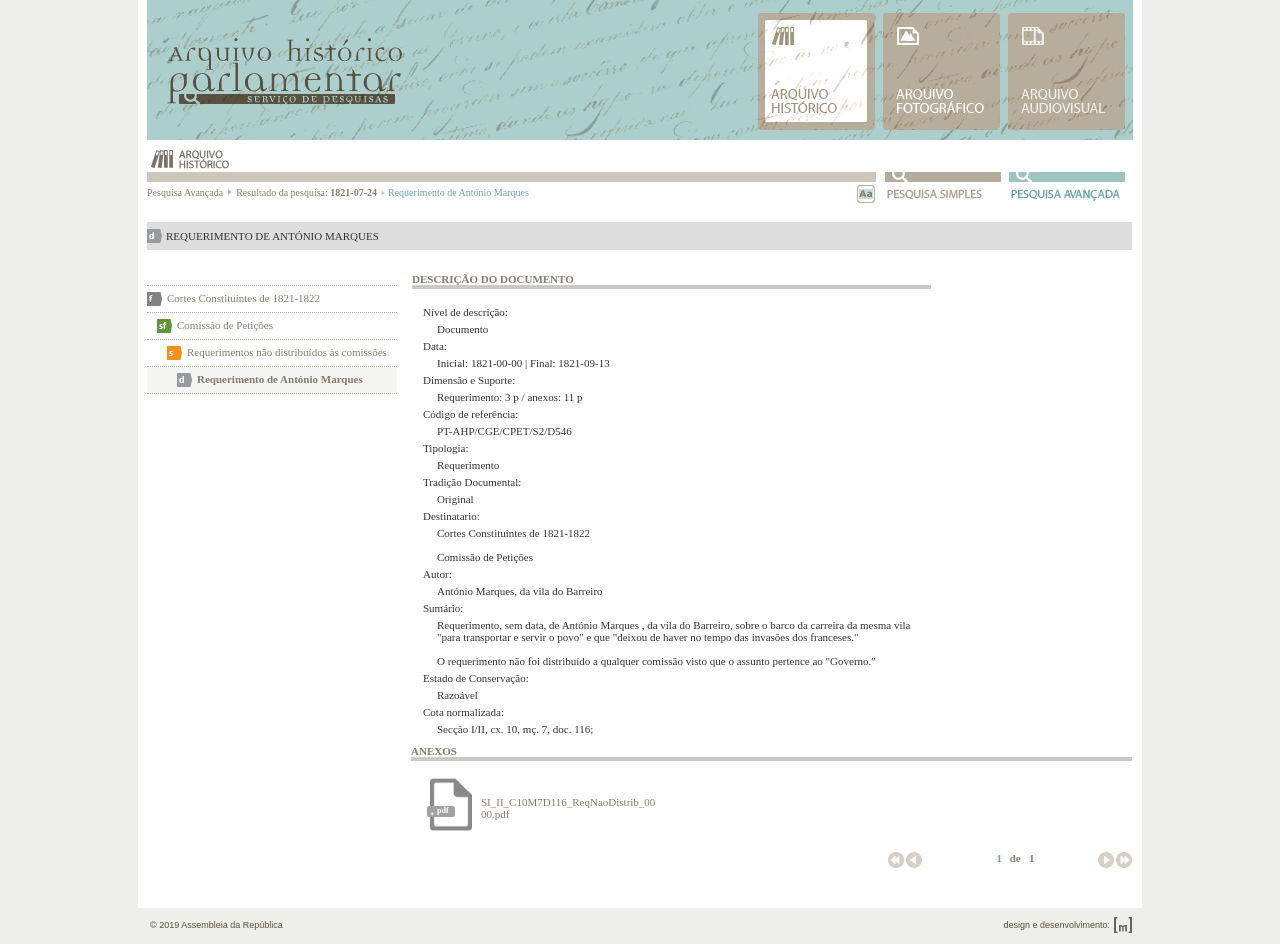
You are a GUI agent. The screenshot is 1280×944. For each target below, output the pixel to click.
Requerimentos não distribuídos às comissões (287, 352)
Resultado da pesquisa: (310, 192)
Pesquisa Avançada (190, 192)
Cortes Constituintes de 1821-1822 (243, 298)
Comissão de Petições (225, 325)
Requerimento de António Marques (280, 379)
